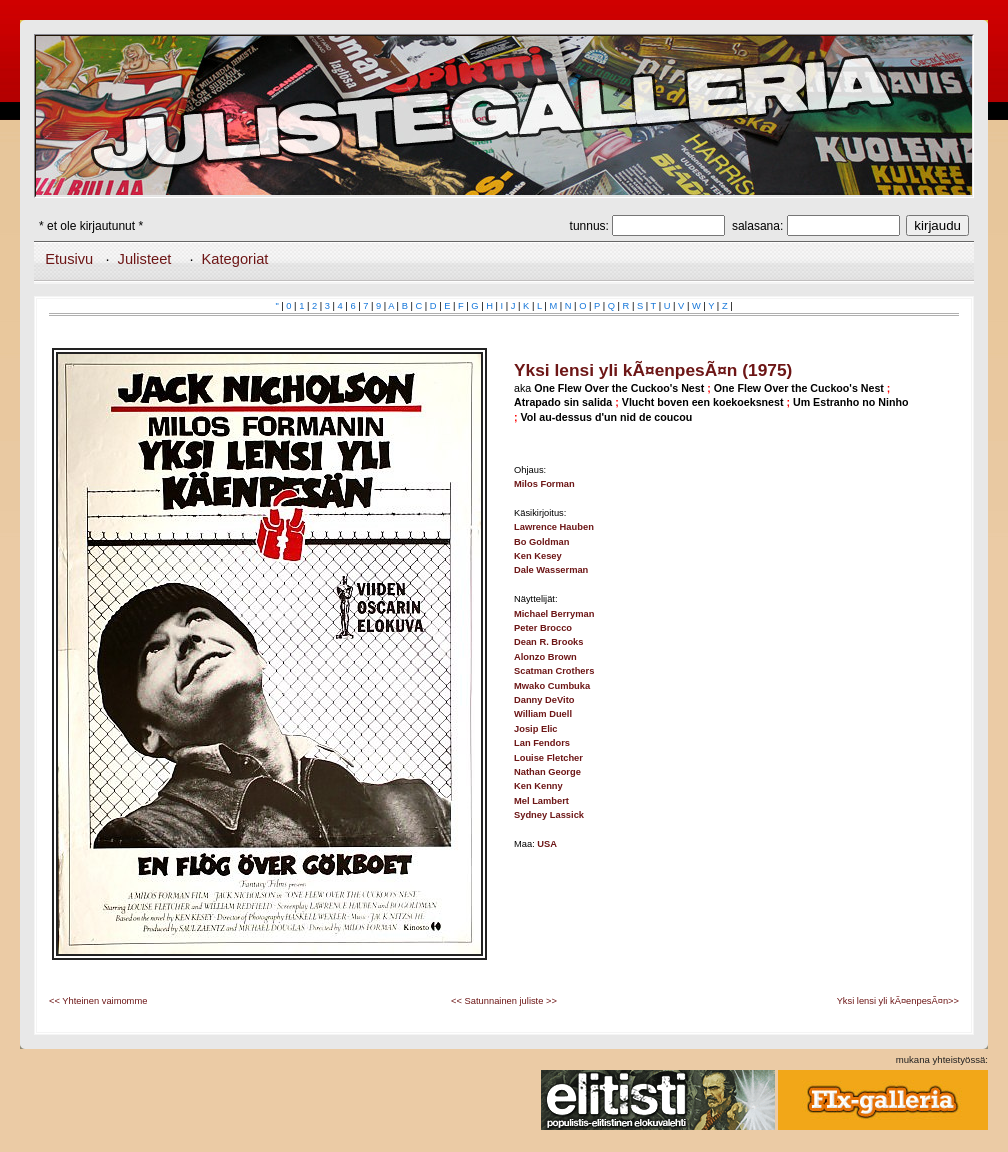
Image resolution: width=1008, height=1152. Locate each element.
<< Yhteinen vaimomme (98, 1001)
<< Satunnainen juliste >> (504, 1001)
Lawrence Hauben (554, 527)
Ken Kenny (538, 786)
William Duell (543, 714)
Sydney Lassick (549, 815)
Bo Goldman (541, 542)
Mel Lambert (541, 801)
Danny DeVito (544, 700)
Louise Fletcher (548, 758)
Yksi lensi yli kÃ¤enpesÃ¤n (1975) (653, 370)
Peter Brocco (543, 628)
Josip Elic (536, 729)
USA (547, 844)
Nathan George (547, 772)
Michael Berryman (554, 614)
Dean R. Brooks (548, 642)
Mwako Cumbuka (552, 686)
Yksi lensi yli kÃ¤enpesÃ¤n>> (898, 1001)
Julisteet (145, 259)
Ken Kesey (538, 556)
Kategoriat (235, 259)
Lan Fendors (542, 743)
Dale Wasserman (551, 570)
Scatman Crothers (554, 671)
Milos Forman (544, 484)
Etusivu (69, 259)
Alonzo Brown (545, 657)
